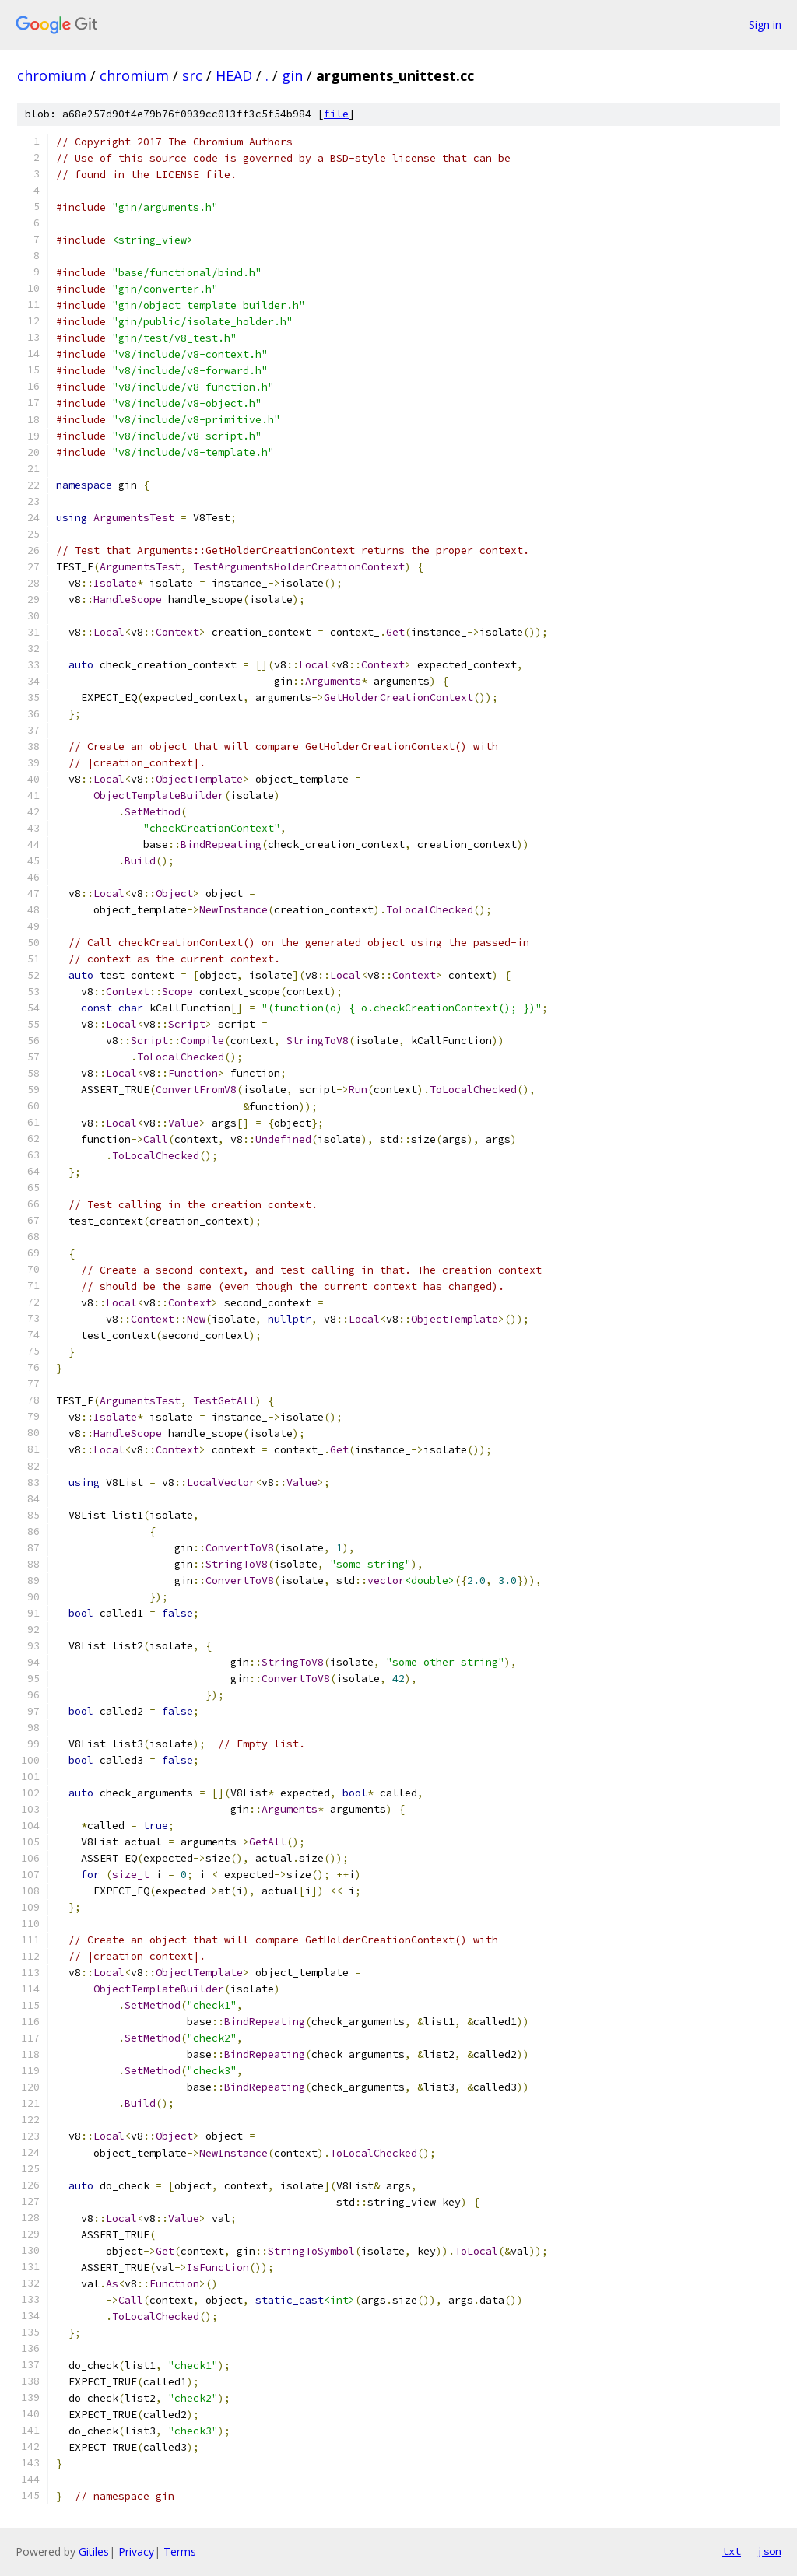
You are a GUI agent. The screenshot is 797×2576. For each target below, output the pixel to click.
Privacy (136, 2551)
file (336, 114)
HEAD (234, 75)
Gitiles (94, 2551)
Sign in (765, 24)
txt (731, 2551)
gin (292, 75)
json (769, 2551)
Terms (179, 2551)
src (192, 75)
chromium (51, 75)
